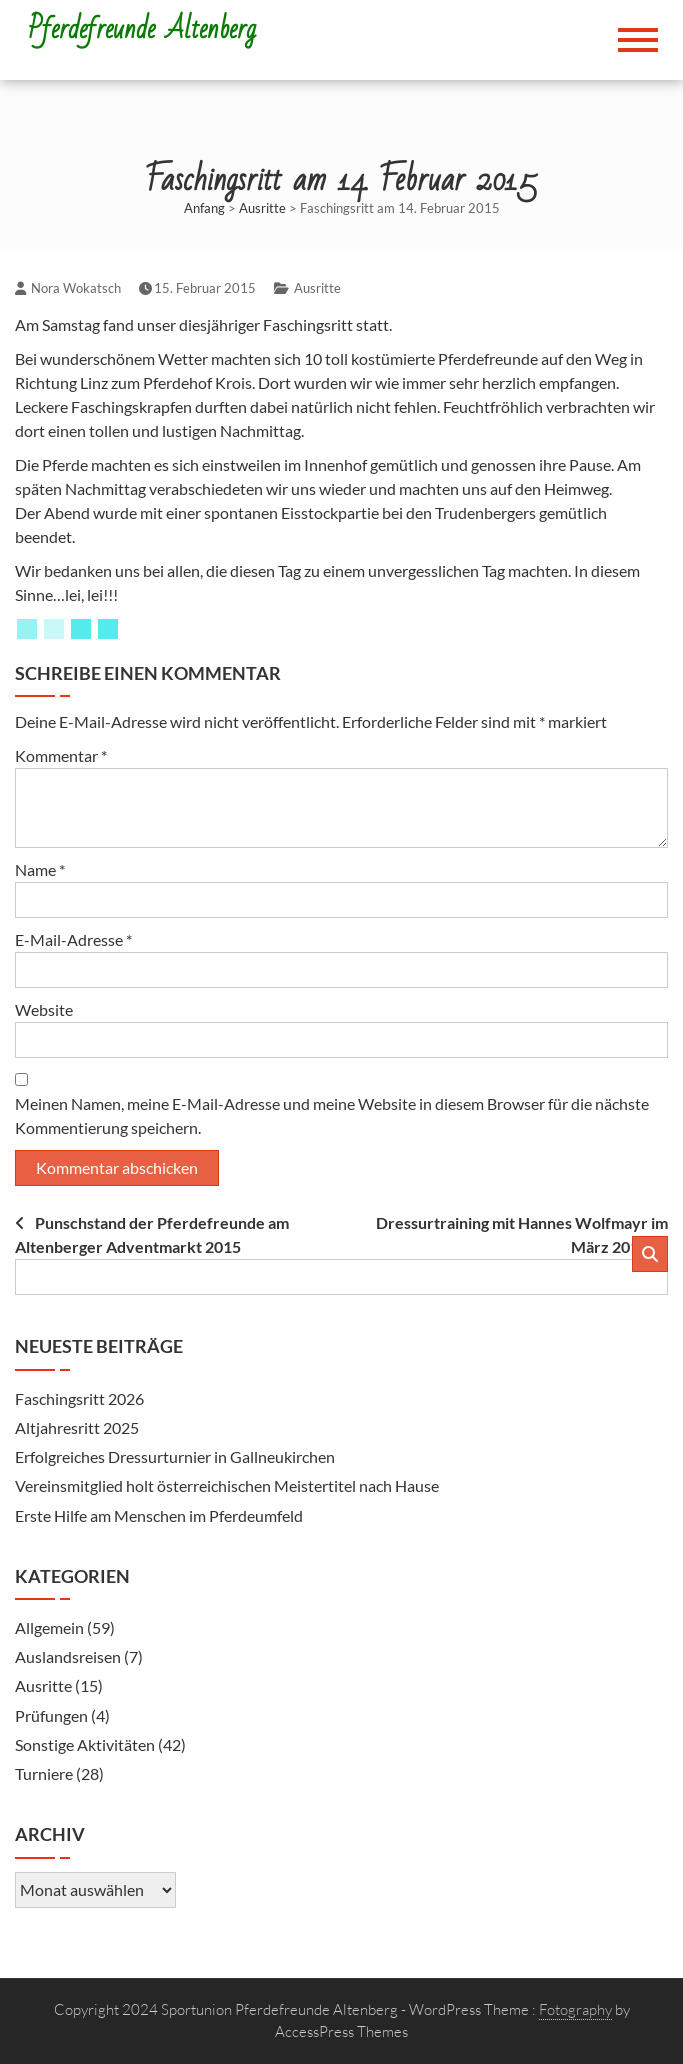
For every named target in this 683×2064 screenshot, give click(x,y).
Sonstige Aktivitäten (85, 1744)
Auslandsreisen (68, 1656)
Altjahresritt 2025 (77, 1427)
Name (40, 869)
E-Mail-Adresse (73, 939)
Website (44, 1009)
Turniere (44, 1773)
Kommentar (61, 755)
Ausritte (262, 208)
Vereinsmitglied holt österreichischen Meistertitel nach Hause (228, 1485)
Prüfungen (51, 1715)
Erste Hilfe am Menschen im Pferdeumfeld (159, 1515)
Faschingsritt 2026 (79, 1398)
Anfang (204, 208)
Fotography (575, 2009)
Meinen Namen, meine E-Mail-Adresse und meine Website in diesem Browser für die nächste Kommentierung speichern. (332, 1115)
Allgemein (49, 1627)
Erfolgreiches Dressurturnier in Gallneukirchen (175, 1456)
